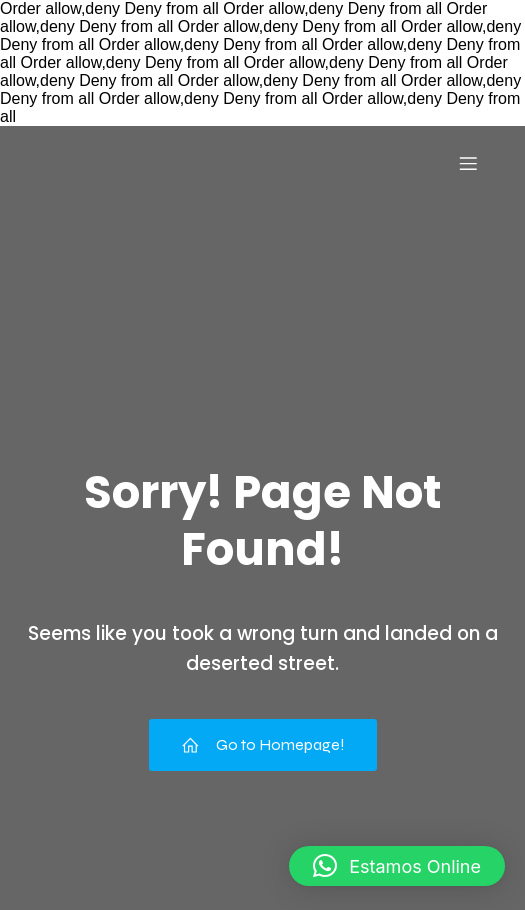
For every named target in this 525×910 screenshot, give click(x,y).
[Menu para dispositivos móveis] (468, 163)
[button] (397, 866)
